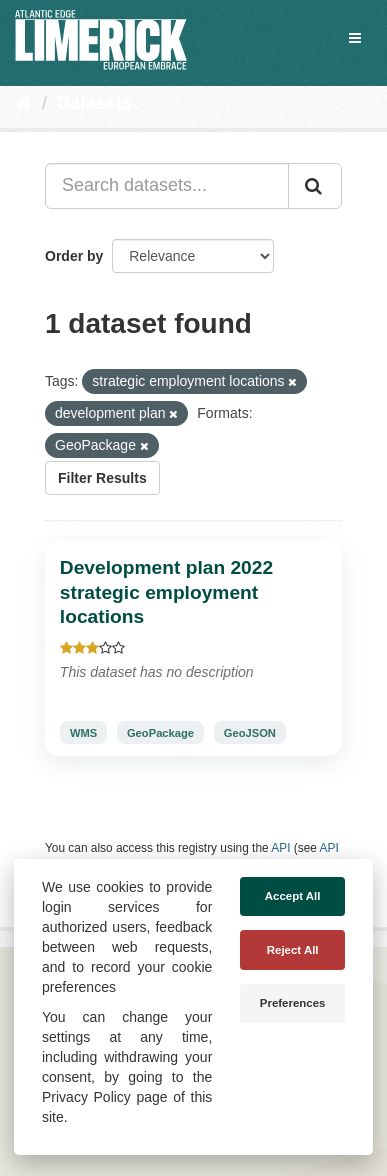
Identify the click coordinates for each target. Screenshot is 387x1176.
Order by (74, 256)
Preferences (293, 1003)
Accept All (293, 896)
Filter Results (102, 478)
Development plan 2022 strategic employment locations (166, 592)
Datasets (94, 103)
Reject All (293, 950)
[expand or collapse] (355, 38)
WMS (83, 732)
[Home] (23, 103)
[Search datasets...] (167, 186)
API (280, 848)
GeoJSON (250, 732)
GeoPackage (160, 732)
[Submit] (315, 186)
